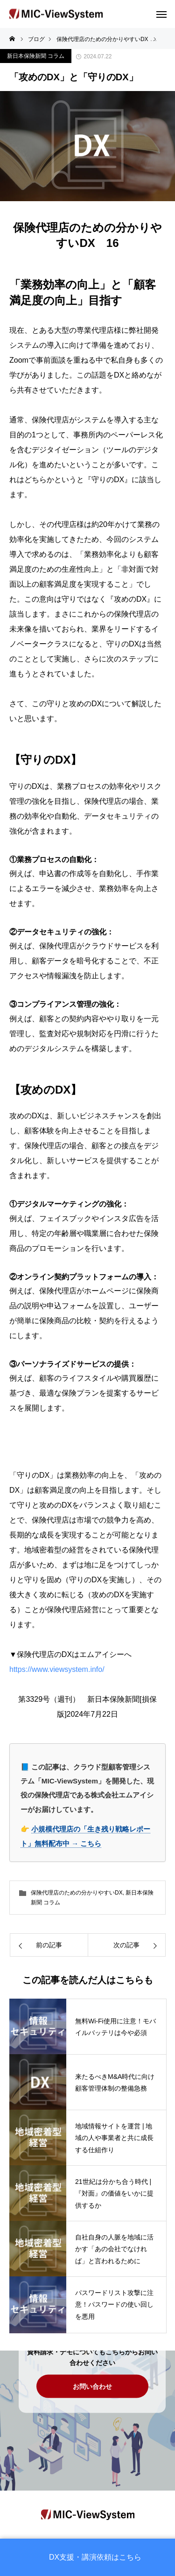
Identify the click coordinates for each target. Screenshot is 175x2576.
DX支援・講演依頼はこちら (95, 2557)
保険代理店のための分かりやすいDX (77, 1892)
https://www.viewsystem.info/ (60, 1669)
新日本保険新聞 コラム (35, 56)
